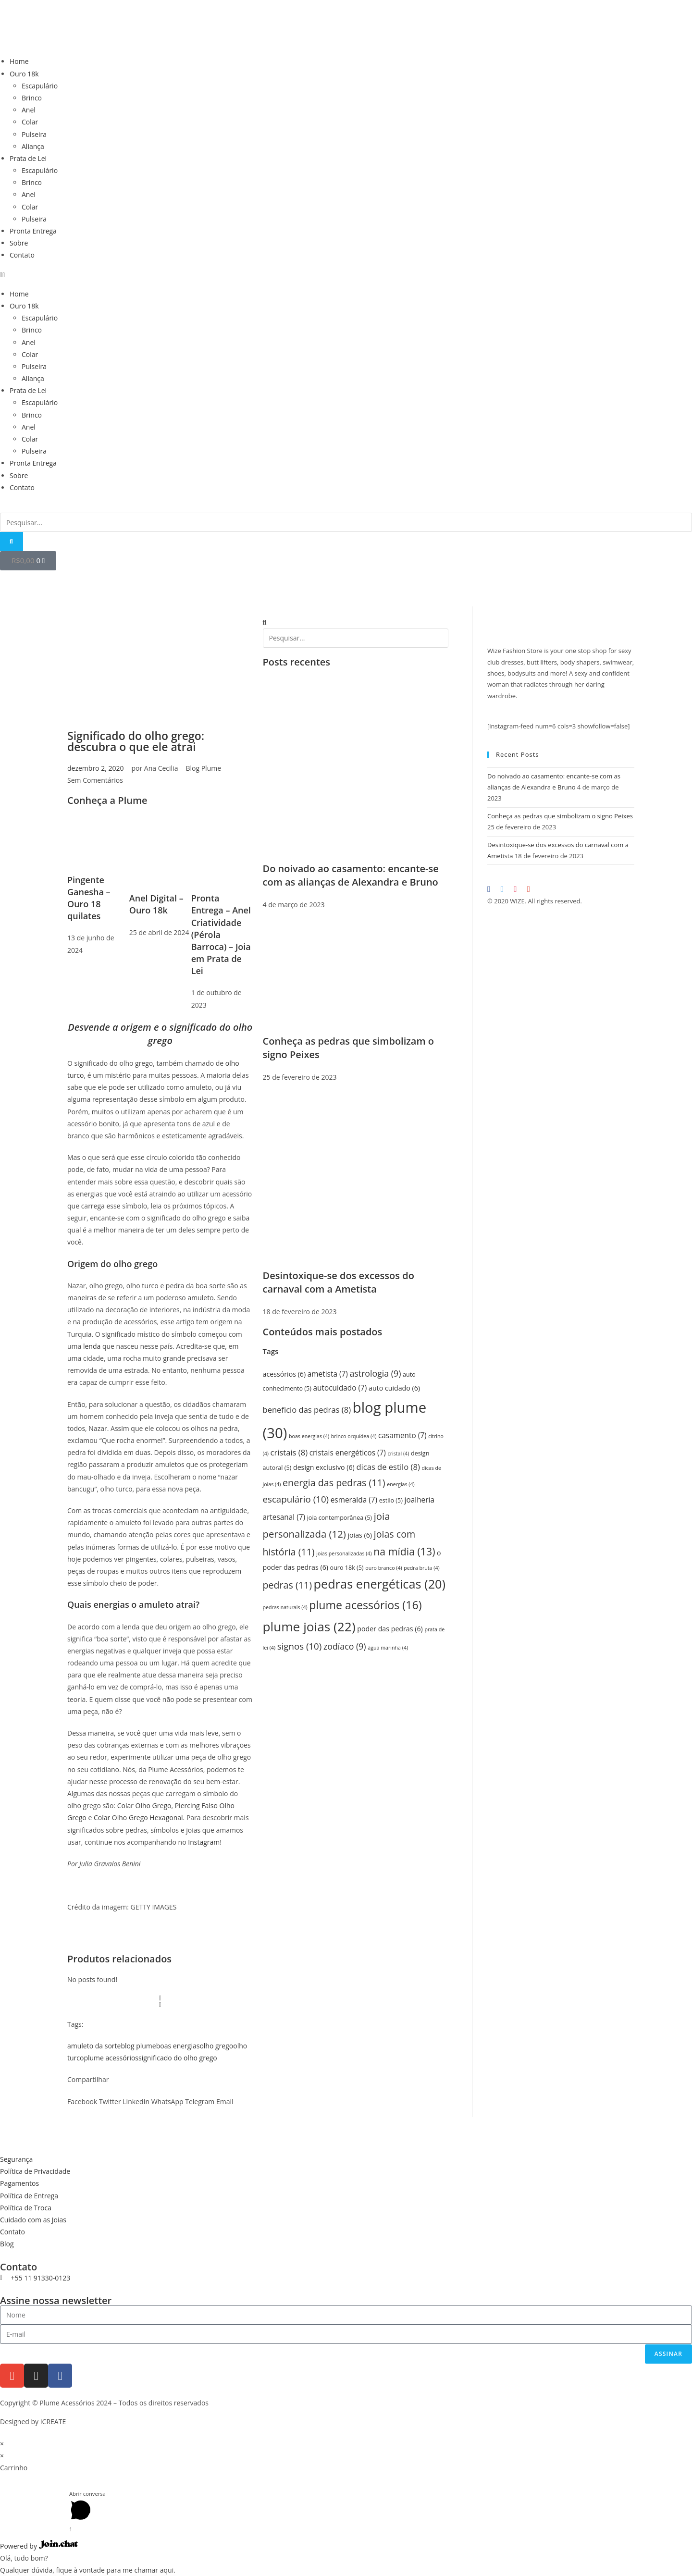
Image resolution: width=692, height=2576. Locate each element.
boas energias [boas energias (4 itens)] (309, 1436)
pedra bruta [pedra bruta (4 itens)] (421, 1568)
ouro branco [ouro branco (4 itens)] (383, 1568)
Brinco (32, 97)
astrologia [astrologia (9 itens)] (375, 1373)
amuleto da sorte (94, 2045)
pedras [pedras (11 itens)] (287, 1584)
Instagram (204, 1842)
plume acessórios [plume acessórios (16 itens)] (365, 1605)
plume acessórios (111, 2057)
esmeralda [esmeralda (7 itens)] (354, 1500)
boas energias (178, 2045)
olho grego (216, 2045)
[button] (346, 275)
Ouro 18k (24, 73)
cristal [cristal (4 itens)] (398, 1453)
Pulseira (34, 134)
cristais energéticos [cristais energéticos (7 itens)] (347, 1453)
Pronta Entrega (33, 230)
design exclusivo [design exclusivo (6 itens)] (324, 1467)
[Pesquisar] (11, 541)
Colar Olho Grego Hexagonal (138, 1817)
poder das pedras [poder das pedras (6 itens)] (389, 1628)
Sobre (19, 242)
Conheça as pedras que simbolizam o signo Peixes (560, 816)
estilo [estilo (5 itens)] (391, 1500)
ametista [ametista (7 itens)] (328, 1374)
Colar (30, 121)
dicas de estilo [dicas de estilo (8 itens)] (388, 1466)
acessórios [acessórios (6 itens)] (284, 1374)
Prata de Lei (28, 158)
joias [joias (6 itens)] (359, 1535)
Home (19, 61)
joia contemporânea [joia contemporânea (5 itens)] (339, 1518)
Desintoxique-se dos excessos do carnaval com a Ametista (338, 1282)
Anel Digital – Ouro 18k (156, 904)
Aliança (33, 146)
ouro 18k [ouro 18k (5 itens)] (347, 1568)
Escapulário (40, 85)
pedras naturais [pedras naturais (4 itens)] (285, 1607)
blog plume (138, 2045)
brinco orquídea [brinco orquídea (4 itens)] (353, 1436)
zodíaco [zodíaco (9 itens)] (344, 1646)
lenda (90, 1346)
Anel (29, 109)
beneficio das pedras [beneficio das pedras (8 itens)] (307, 1409)
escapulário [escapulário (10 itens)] (296, 1499)
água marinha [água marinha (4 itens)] (388, 1647)
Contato (22, 254)
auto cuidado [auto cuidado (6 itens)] (394, 1388)
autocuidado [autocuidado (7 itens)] (340, 1388)
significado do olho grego (177, 2057)
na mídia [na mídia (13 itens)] (404, 1551)
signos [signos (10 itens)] (299, 1646)
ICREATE (53, 2421)
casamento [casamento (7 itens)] (402, 1435)
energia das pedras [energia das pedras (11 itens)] (334, 1482)
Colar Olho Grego (144, 1805)
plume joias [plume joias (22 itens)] (309, 1626)
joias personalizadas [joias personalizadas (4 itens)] (343, 1553)
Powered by (39, 2546)
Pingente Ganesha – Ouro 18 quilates (89, 898)
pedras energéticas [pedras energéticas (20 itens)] (379, 1584)
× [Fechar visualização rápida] (2, 2443)
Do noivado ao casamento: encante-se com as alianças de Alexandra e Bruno (351, 875)
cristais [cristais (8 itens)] (289, 1452)
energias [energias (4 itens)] (401, 1484)
